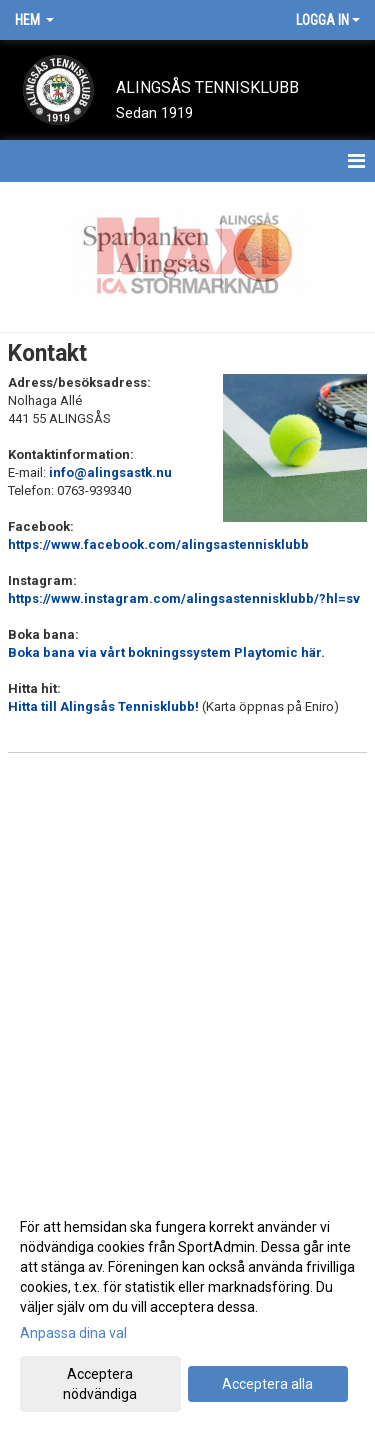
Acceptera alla (267, 1384)
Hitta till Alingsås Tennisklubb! (105, 706)
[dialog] (187, 1309)
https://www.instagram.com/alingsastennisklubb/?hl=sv (184, 598)
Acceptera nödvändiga (100, 1384)
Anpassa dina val (73, 1333)
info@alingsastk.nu (110, 472)
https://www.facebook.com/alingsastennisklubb (158, 544)
